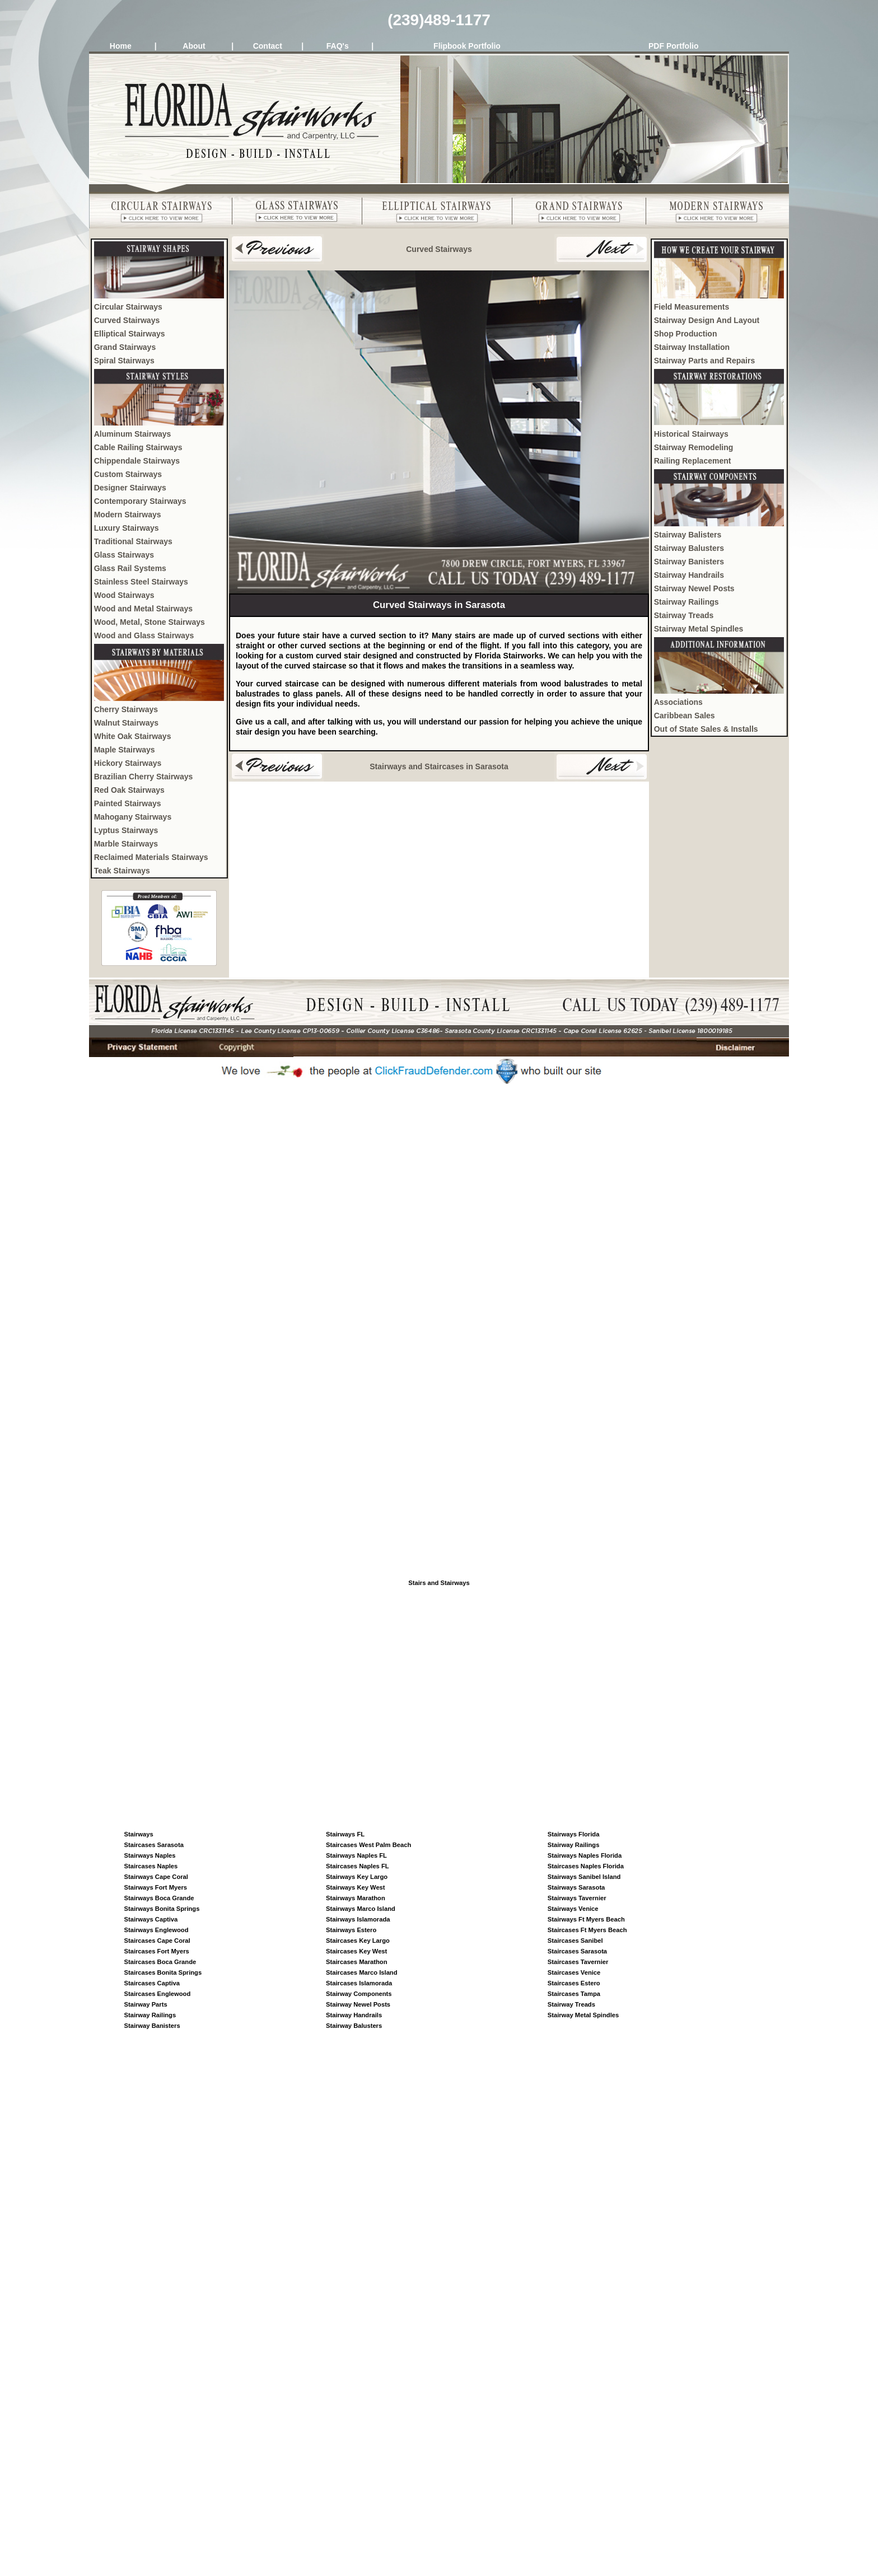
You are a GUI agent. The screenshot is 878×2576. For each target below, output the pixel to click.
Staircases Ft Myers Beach (587, 1930)
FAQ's (337, 45)
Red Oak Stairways (129, 790)
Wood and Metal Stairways (143, 608)
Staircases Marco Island (361, 1972)
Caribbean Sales (684, 715)
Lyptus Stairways (126, 830)
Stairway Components (359, 1993)
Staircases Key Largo (358, 1940)
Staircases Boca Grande (160, 1961)
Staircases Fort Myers (156, 1951)
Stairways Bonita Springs (162, 1908)
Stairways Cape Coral (156, 1876)
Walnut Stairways (126, 722)
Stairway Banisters (689, 561)
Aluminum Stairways (132, 433)
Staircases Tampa (574, 1993)
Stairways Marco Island (360, 1908)
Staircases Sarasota (154, 1844)
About (194, 45)
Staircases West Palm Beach (368, 1844)
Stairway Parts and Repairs (704, 360)
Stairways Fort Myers (156, 1887)
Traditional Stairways (133, 541)
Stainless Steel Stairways (141, 581)
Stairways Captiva (151, 1919)
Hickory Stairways (128, 763)
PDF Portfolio (673, 45)
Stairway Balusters (689, 548)
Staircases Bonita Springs (163, 1972)
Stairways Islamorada (358, 1919)
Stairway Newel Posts (694, 588)
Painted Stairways (127, 803)
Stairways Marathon (355, 1898)
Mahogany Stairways (133, 816)
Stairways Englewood (156, 1930)
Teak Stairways (122, 870)
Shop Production (685, 333)
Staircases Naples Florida (586, 1866)
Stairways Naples (150, 1855)
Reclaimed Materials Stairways (151, 857)
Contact (267, 45)
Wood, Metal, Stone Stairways (149, 622)
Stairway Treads (684, 615)
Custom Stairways (128, 474)
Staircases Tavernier (578, 1961)
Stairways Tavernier (577, 1898)
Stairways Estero (351, 1930)
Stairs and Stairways (438, 1582)
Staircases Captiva (152, 1983)
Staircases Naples (151, 1866)
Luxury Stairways (126, 527)
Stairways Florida (574, 1834)
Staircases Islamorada (359, 1983)
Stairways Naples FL (356, 1855)
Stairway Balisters (688, 534)
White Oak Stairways (132, 736)
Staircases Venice (574, 1972)
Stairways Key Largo (356, 1876)
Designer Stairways (130, 487)
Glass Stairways (124, 554)
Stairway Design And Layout (707, 320)
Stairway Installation (692, 347)
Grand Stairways (125, 347)
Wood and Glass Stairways (144, 635)
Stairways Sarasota (576, 1887)
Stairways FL (345, 1834)
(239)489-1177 (439, 20)
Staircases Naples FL (357, 1866)
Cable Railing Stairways (138, 447)
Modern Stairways (127, 514)
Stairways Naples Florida (585, 1855)
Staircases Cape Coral (157, 1940)
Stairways (138, 1834)
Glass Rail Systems (130, 568)
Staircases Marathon (356, 1961)
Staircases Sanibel (575, 1940)
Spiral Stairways (124, 360)
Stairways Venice (573, 1908)
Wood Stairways (124, 595)
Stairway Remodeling (694, 447)
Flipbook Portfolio (467, 45)
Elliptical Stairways (129, 333)
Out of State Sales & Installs (706, 728)
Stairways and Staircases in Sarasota (439, 766)
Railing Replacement (692, 460)
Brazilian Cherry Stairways (143, 776)
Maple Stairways (124, 749)
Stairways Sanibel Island (584, 1876)
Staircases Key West (356, 1951)
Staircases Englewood (157, 1993)
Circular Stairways (128, 306)
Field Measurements (692, 306)
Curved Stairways (127, 320)
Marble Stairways (126, 843)
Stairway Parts (145, 2004)
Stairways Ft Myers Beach (586, 1919)
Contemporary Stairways (140, 501)
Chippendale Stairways (137, 460)
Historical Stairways (691, 433)
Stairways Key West (355, 1887)
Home (121, 45)
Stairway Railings (686, 601)
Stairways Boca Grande (159, 1898)
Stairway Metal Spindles (699, 628)
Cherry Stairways (126, 709)
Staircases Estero (574, 1983)
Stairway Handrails (689, 575)
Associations (678, 702)
